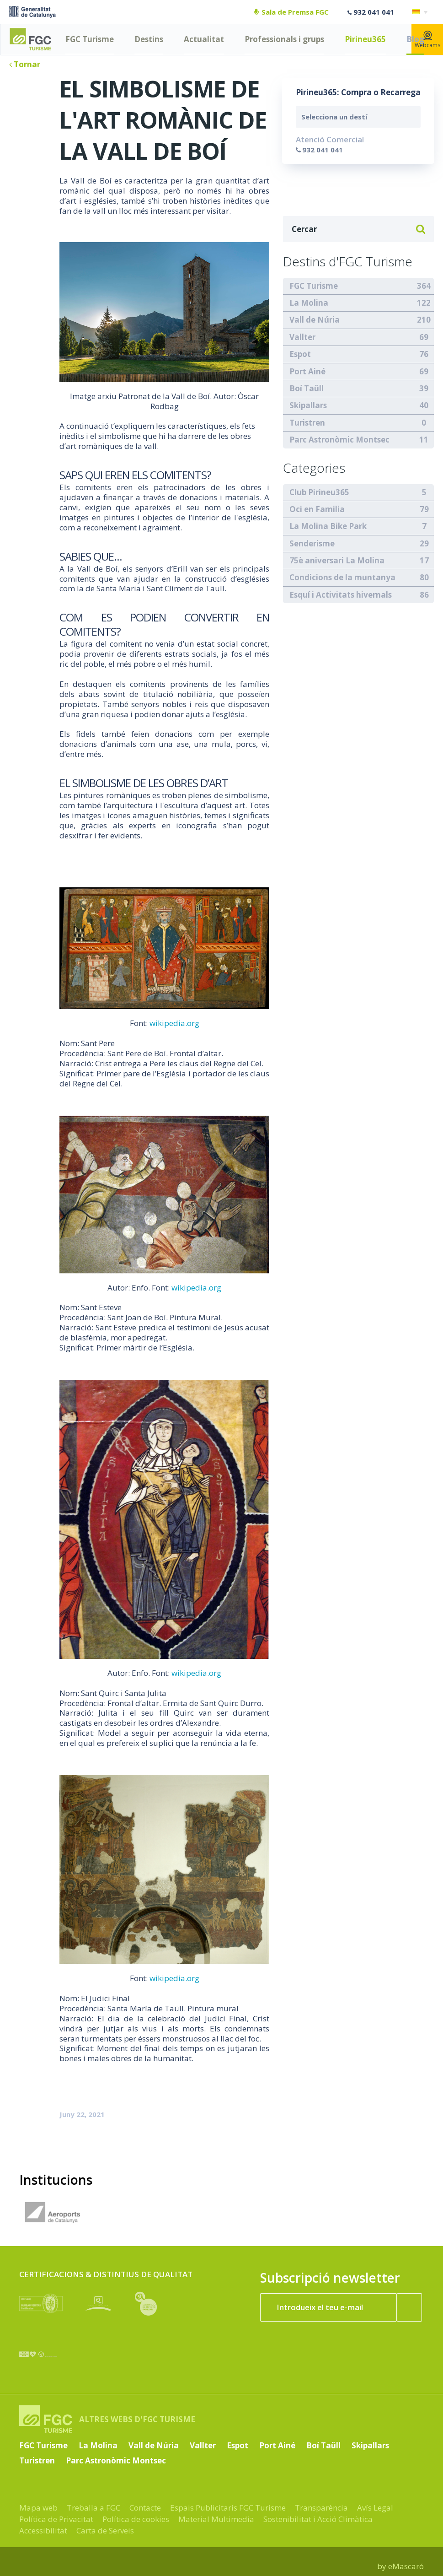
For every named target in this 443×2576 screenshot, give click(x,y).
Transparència (321, 2507)
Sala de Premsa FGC (291, 11)
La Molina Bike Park (328, 526)
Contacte (145, 2507)
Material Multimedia (216, 2519)
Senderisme (312, 543)
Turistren (307, 422)
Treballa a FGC (93, 2507)
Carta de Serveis (105, 2530)
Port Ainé (307, 371)
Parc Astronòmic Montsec (339, 439)
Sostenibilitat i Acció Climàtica (318, 2519)
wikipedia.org (174, 1023)
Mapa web (38, 2507)
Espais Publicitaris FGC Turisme (228, 2507)
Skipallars (308, 405)
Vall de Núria (314, 319)
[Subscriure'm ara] (410, 2307)
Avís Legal (375, 2507)
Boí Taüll (306, 388)
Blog (415, 39)
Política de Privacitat (56, 2519)
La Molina (308, 302)
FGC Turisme (89, 39)
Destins (148, 39)
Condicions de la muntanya (342, 577)
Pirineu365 (365, 39)
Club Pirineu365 (319, 492)
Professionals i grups (284, 39)
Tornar (24, 64)
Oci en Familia (317, 509)
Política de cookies (135, 2519)
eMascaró (406, 2566)
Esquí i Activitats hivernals (340, 594)
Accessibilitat (43, 2530)
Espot (300, 354)
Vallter (302, 337)
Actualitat (204, 39)
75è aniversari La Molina (336, 560)
